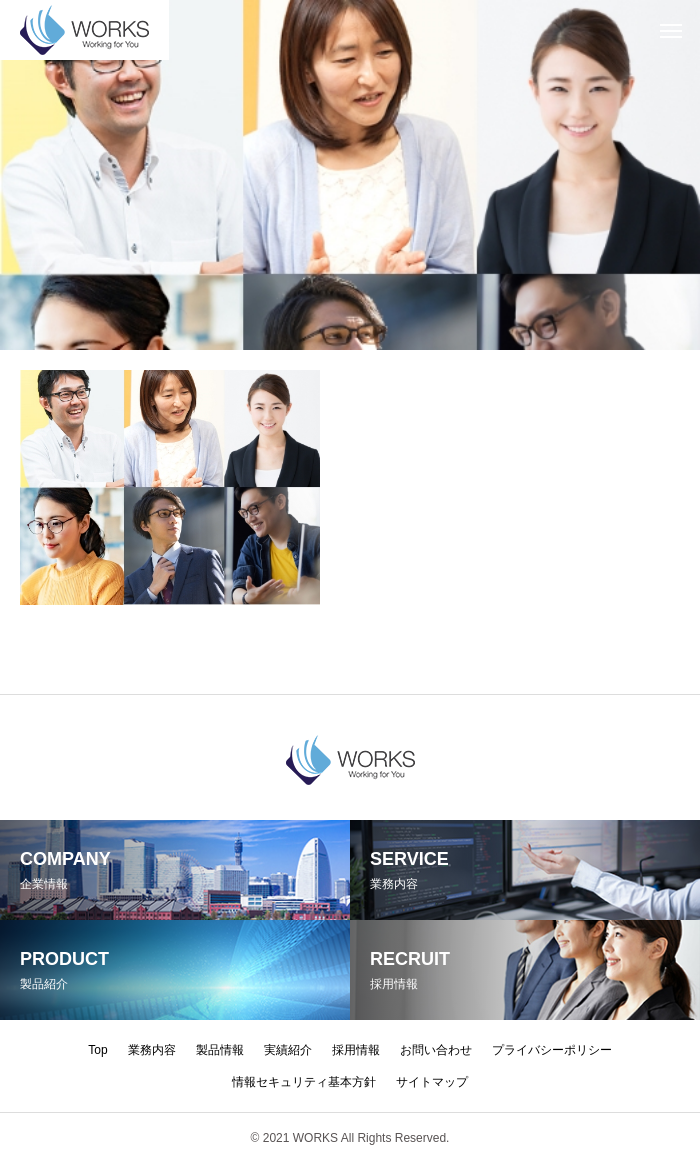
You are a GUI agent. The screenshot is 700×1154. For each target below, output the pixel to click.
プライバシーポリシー (552, 1050)
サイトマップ (432, 1082)
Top (97, 1050)
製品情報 (220, 1050)
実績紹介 (288, 1050)
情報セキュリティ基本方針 (304, 1082)
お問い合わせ (436, 1050)
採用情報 (356, 1050)
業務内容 (152, 1050)
